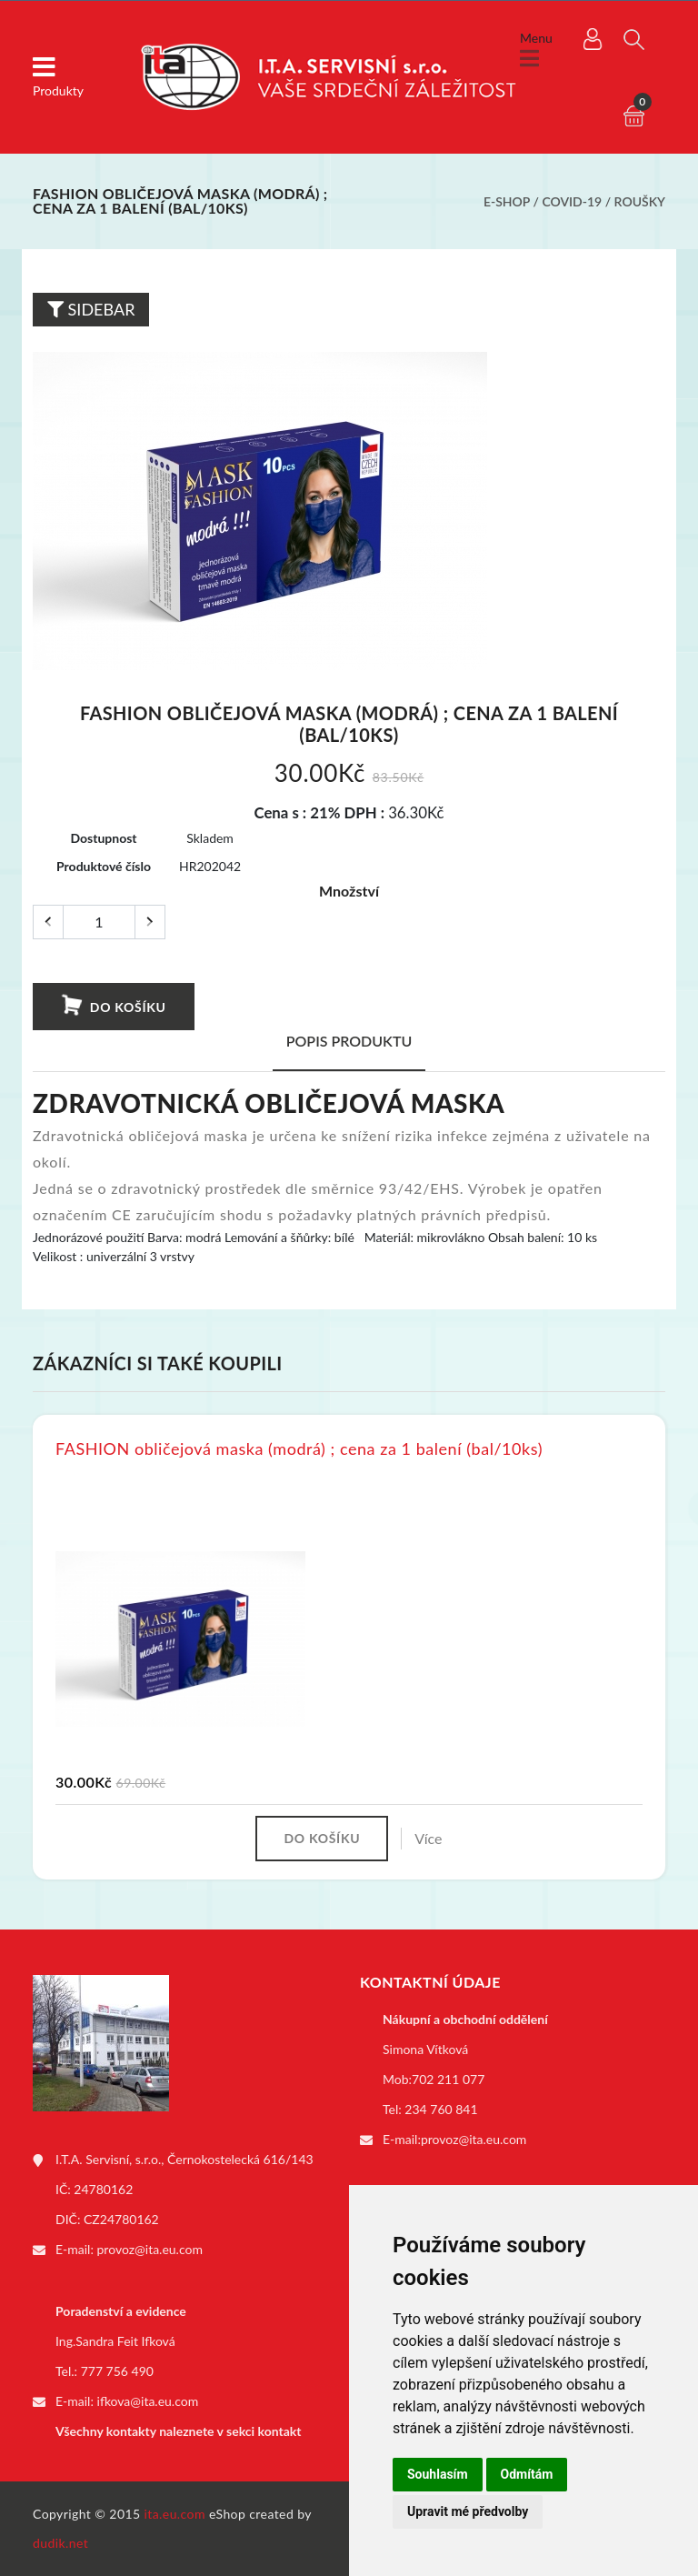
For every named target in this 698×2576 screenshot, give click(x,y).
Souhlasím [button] (437, 2474)
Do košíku (113, 1006)
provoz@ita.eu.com (150, 2249)
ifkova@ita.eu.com (148, 2401)
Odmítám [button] (527, 2474)
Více (428, 1838)
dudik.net (60, 2543)
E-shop (507, 201)
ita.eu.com (175, 2513)
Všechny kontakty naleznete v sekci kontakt (178, 2431)
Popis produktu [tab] (349, 1040)
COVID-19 (572, 201)
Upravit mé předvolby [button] (467, 2511)
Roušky (639, 201)
